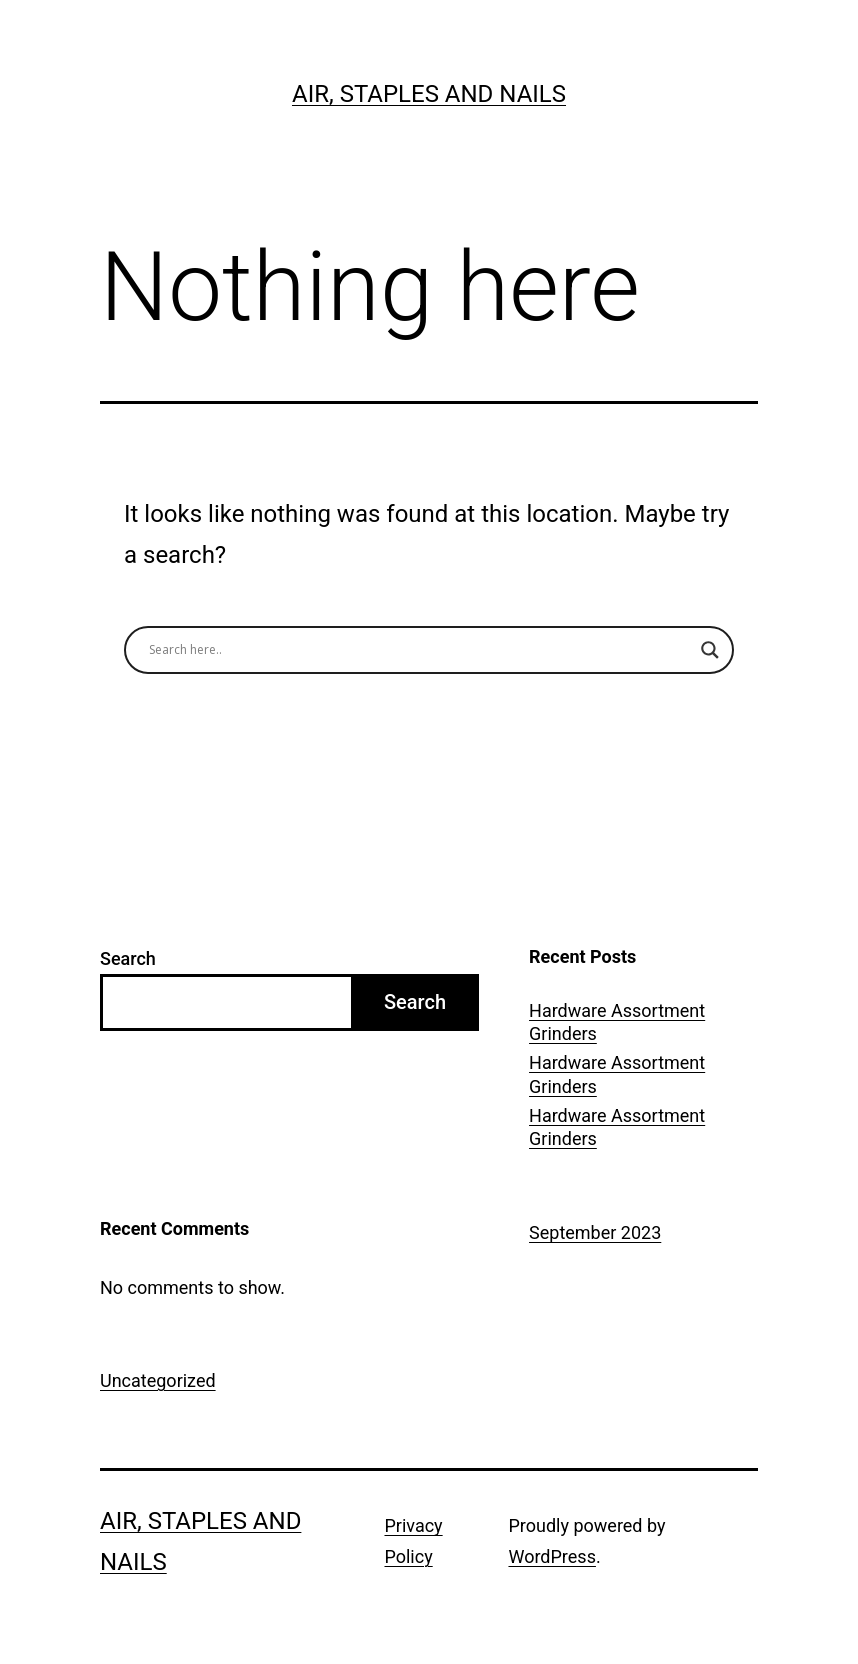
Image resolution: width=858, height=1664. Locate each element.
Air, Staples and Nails (429, 94)
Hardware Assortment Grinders (617, 1022)
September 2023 (595, 1232)
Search (128, 958)
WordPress (551, 1556)
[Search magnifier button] (710, 650)
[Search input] (420, 650)
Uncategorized (158, 1380)
